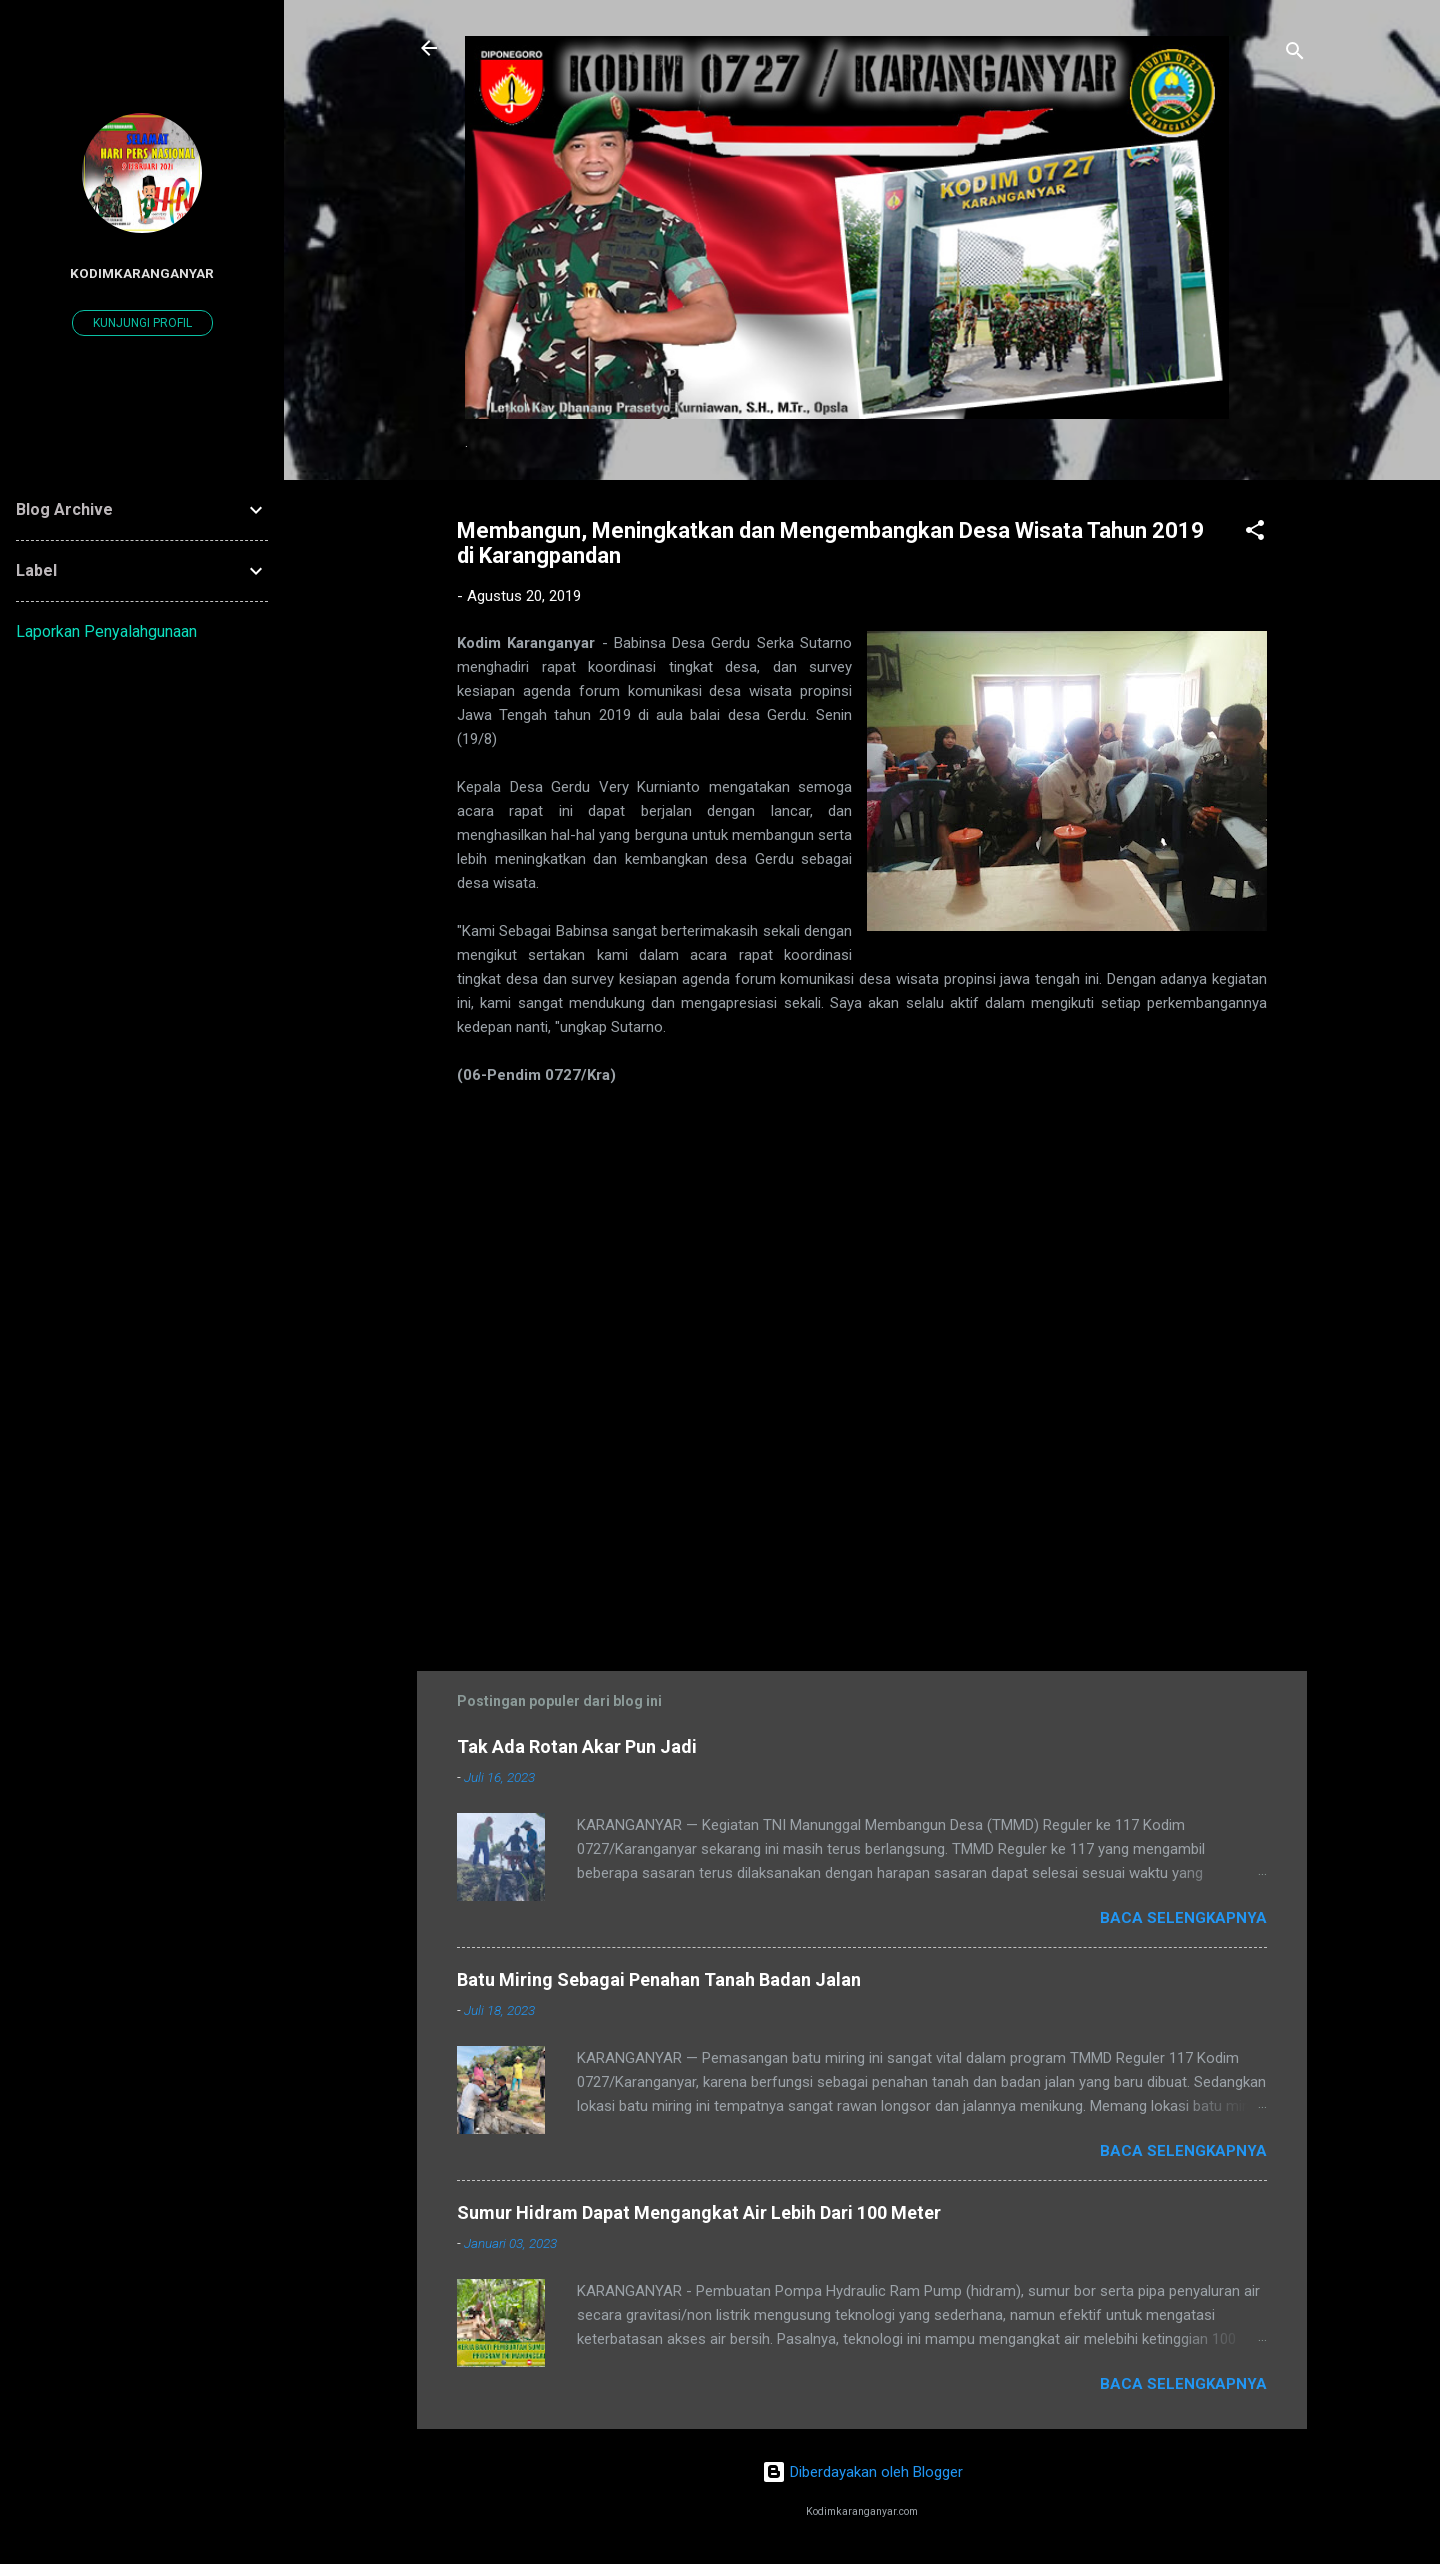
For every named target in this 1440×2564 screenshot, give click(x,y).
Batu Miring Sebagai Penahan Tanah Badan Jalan (659, 1979)
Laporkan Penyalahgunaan (106, 631)
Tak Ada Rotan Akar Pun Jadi (577, 1746)
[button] (1255, 533)
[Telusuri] (1295, 54)
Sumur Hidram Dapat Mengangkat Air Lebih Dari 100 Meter (699, 2212)
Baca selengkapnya (1183, 1918)
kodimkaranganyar (142, 273)
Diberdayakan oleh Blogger (862, 2472)
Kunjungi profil (142, 323)
